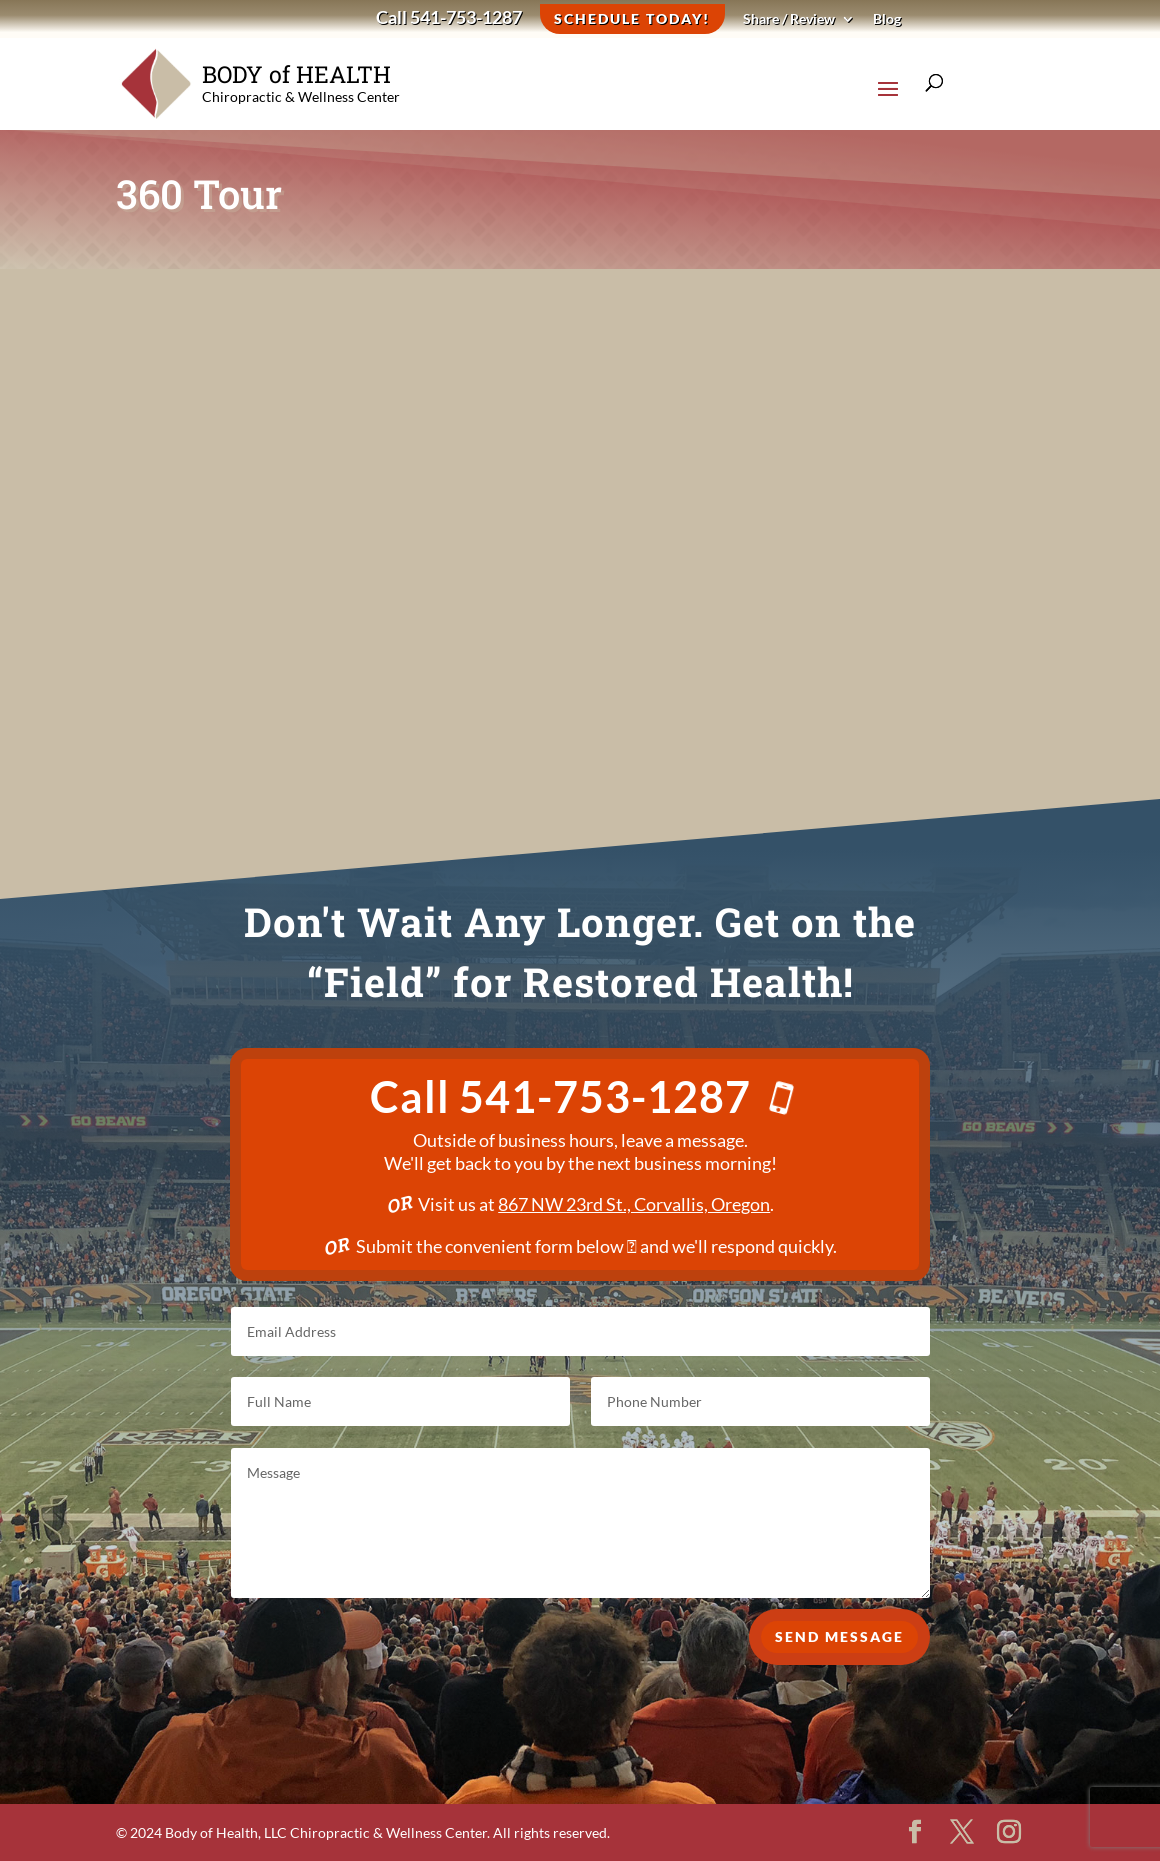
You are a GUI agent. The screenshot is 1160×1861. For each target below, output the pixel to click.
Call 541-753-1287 (449, 19)
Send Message (839, 1667)
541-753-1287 (624, 1096)
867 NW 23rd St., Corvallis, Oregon (634, 1204)
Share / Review (789, 19)
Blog (887, 19)
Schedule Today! (632, 18)
